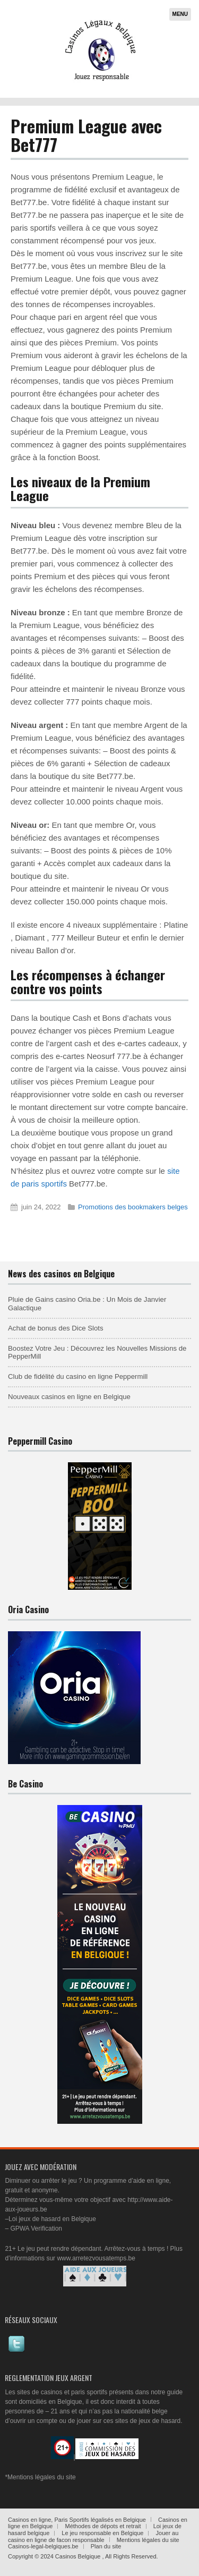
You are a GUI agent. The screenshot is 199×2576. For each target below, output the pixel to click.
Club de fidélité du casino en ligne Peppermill (78, 1376)
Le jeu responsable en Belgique (102, 2533)
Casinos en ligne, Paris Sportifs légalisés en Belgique (77, 2519)
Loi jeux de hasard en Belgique (52, 2219)
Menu (180, 14)
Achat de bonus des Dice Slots (55, 1328)
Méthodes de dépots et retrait (103, 2526)
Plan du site (106, 2546)
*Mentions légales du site (40, 2477)
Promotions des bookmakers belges (133, 1207)
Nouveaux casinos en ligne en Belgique (69, 1397)
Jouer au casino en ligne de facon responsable (93, 2536)
